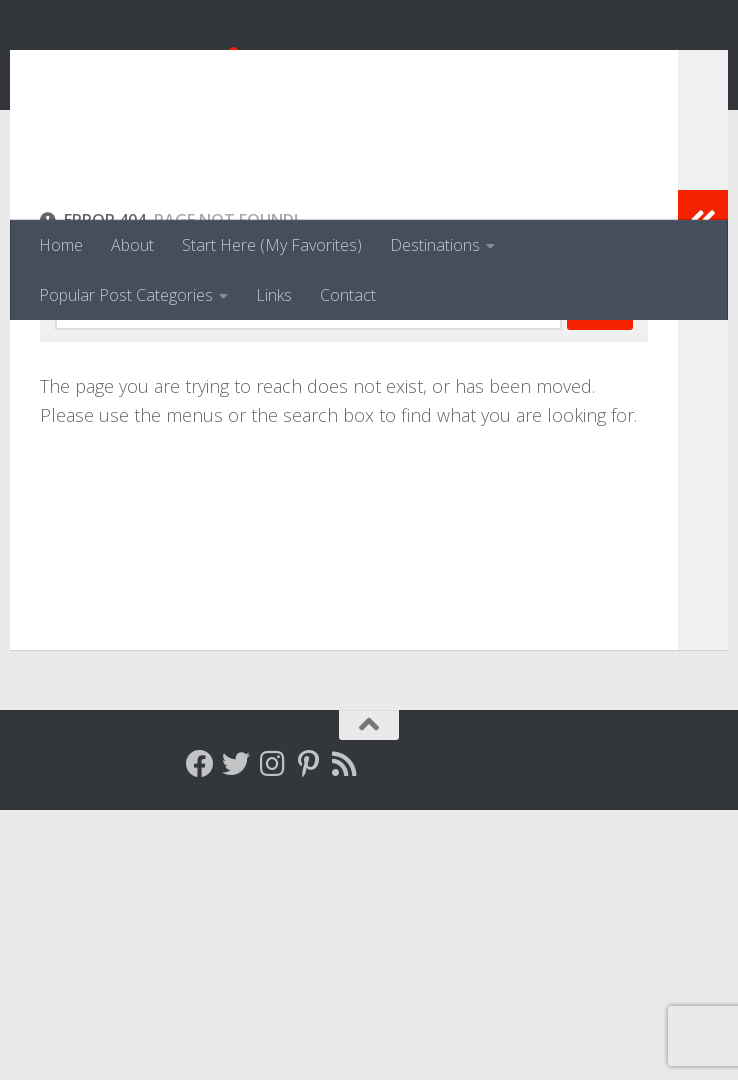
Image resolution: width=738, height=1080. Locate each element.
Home (61, 245)
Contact (348, 295)
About (132, 245)
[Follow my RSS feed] (344, 1034)
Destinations (435, 245)
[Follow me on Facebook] (200, 1034)
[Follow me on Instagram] (272, 1034)
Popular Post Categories (126, 295)
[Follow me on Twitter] (236, 1034)
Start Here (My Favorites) (272, 245)
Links (274, 295)
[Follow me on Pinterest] (308, 1034)
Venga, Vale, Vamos (225, 69)
